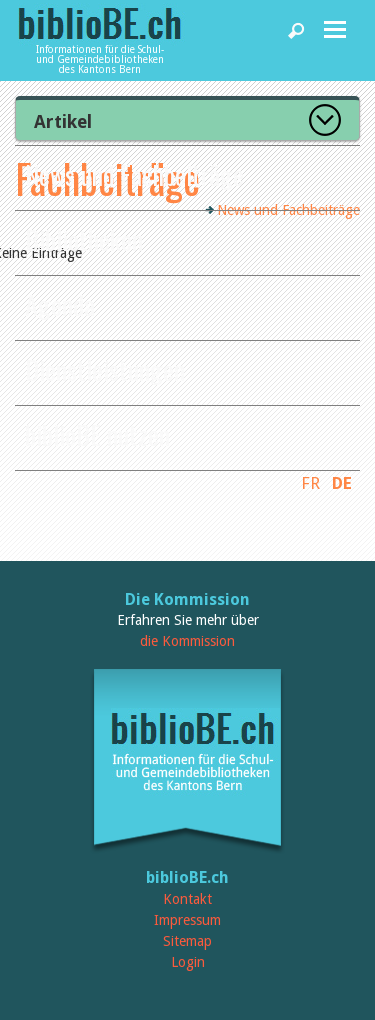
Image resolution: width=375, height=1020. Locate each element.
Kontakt (187, 899)
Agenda (60, 304)
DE (342, 483)
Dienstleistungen (105, 369)
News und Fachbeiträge (134, 174)
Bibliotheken (84, 239)
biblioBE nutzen (97, 434)
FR (310, 483)
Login (188, 962)
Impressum (187, 920)
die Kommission (187, 641)
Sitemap (187, 941)
